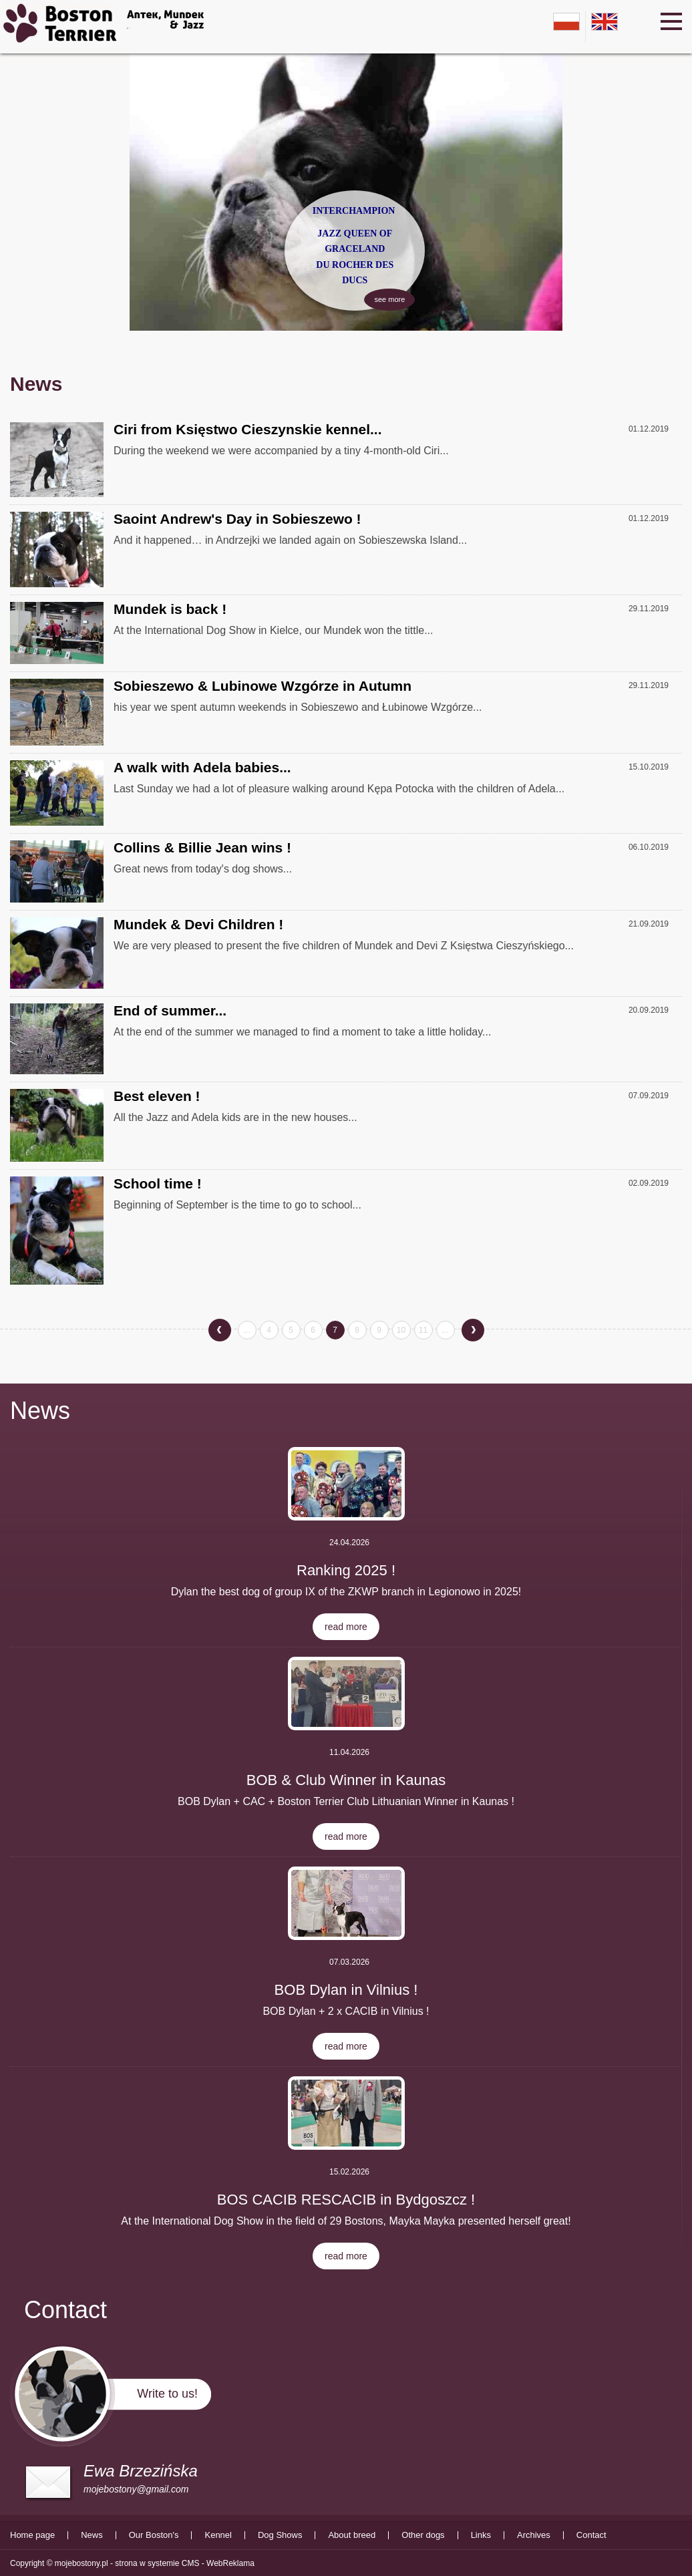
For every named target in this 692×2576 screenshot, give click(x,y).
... (246, 1330)
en (604, 22)
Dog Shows (280, 2535)
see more (389, 264)
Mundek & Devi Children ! (198, 924)
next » (473, 1327)
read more (346, 1626)
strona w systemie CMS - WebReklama (184, 2563)
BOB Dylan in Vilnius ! (346, 1990)
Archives (533, 2535)
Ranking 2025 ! (346, 1570)
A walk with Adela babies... (202, 767)
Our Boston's (154, 2535)
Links (481, 2535)
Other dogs (422, 2535)
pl (566, 22)
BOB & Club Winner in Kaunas (346, 1780)
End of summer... (170, 1010)
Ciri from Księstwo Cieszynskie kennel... (247, 429)
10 (401, 1330)
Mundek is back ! (170, 609)
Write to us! (167, 2393)
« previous (219, 1332)
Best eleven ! (157, 1096)
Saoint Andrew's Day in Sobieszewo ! (237, 519)
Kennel (217, 2535)
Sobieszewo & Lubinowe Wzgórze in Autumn (262, 686)
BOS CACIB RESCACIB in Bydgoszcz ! (346, 2200)
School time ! (158, 1183)
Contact (591, 2535)
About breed (351, 2535)
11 (423, 1330)
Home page (32, 2535)
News (40, 1410)
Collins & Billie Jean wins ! (202, 847)
